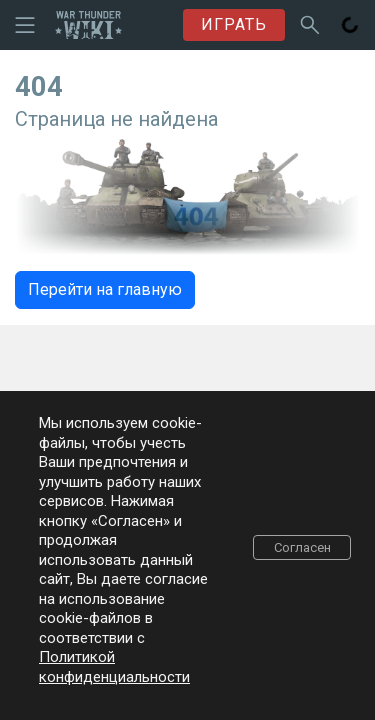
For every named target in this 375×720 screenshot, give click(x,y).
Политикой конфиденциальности (114, 667)
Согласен (302, 547)
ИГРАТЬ (234, 24)
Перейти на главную (105, 289)
